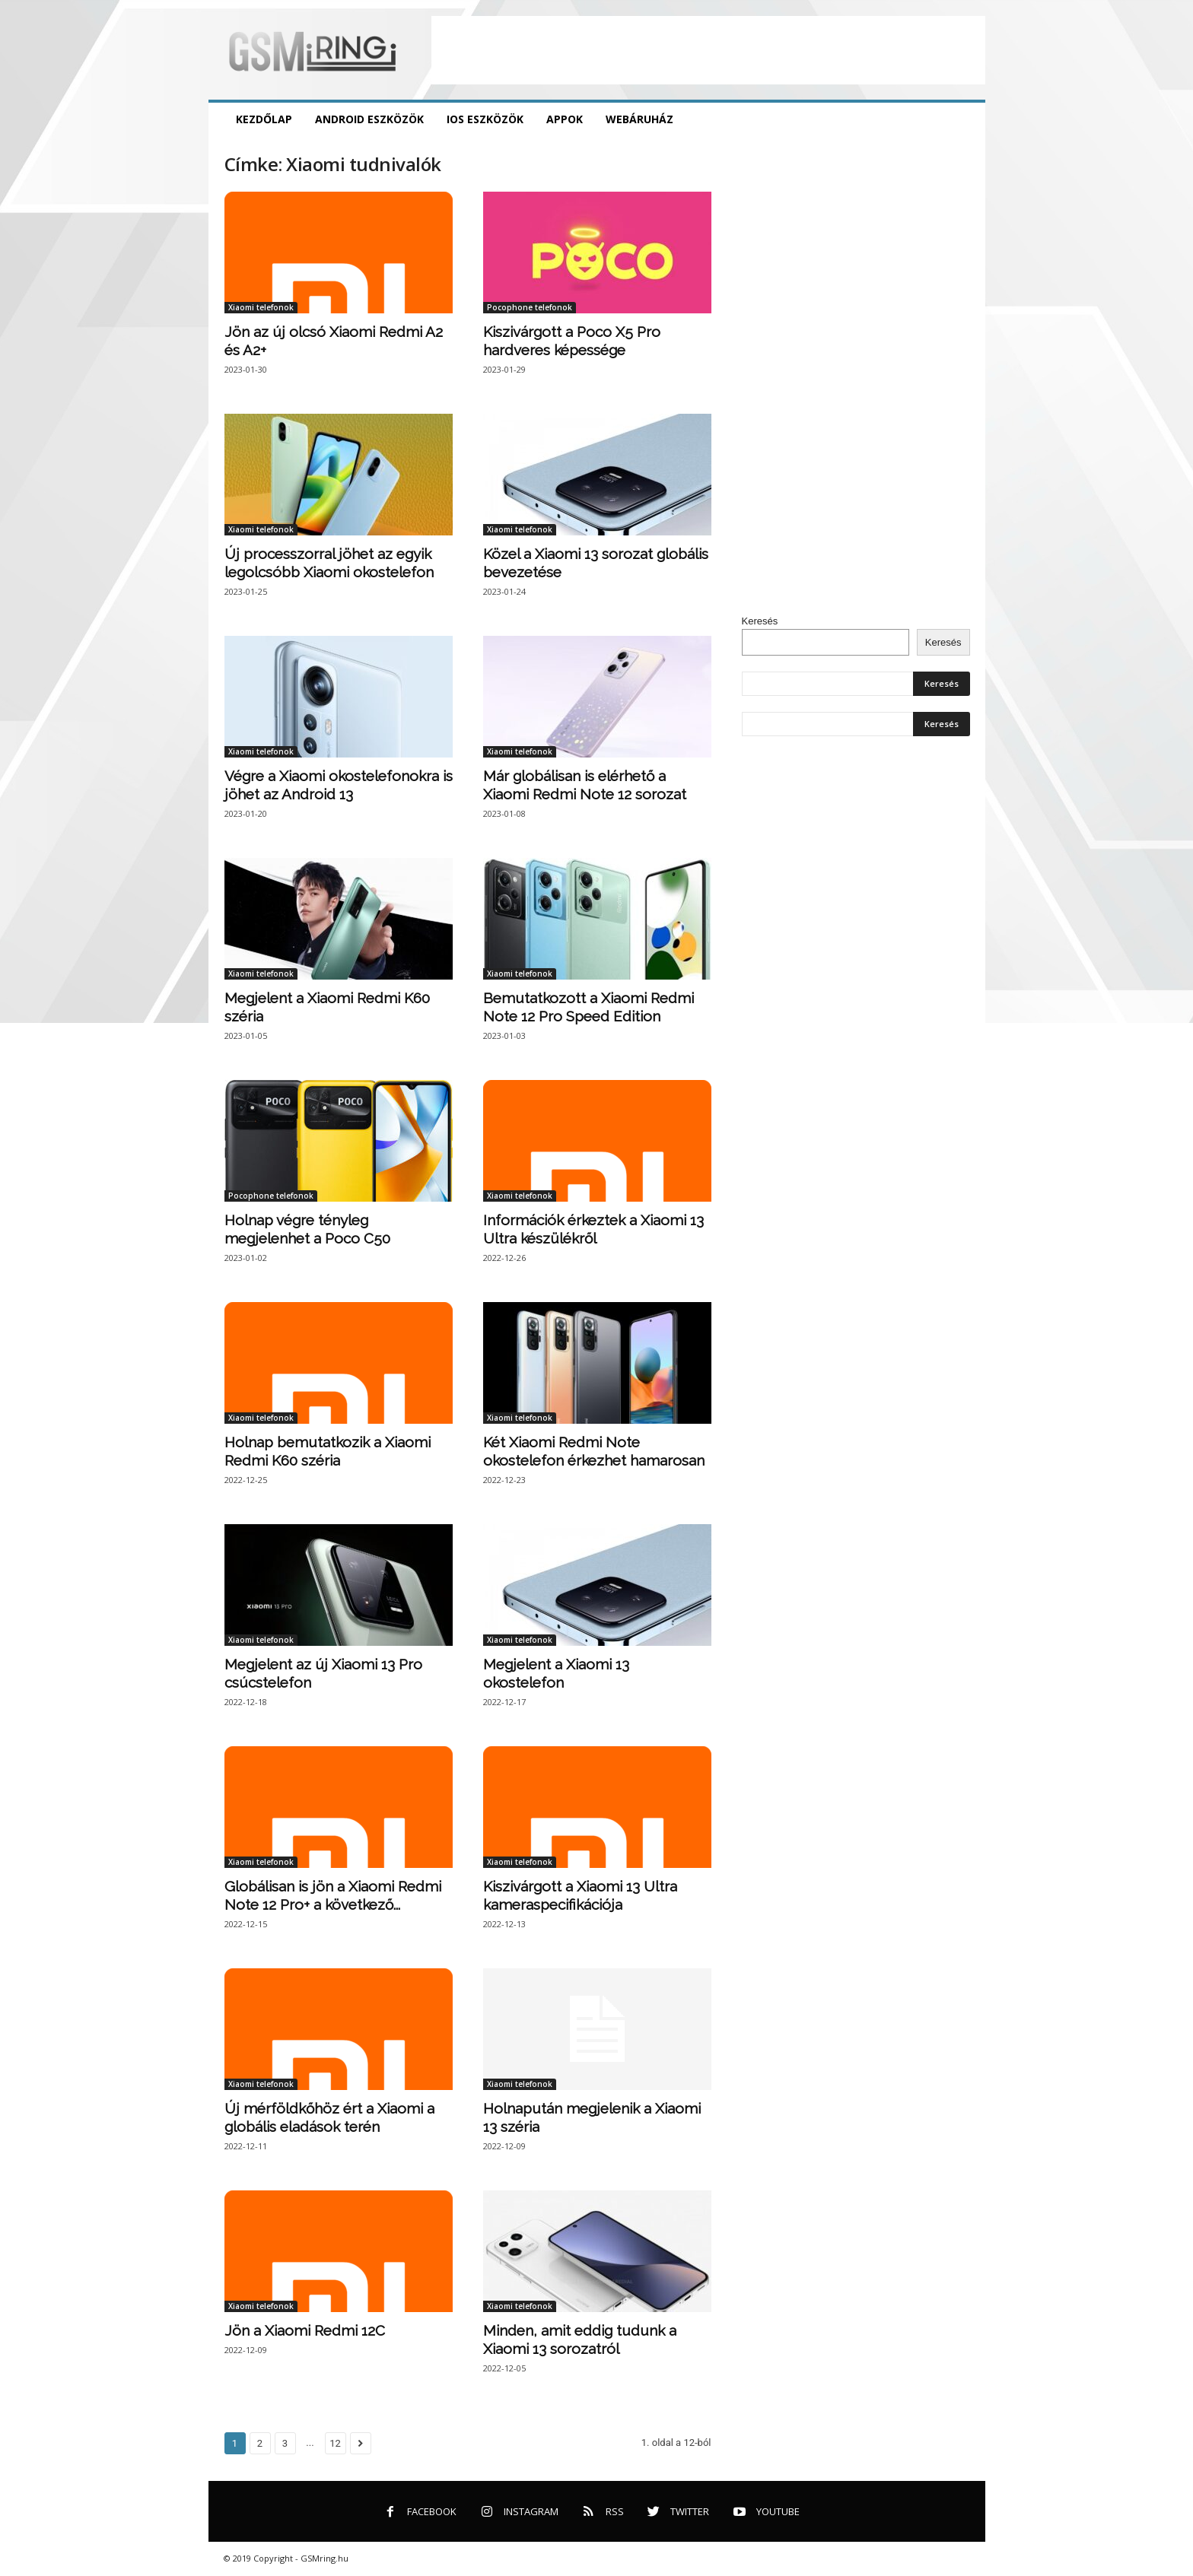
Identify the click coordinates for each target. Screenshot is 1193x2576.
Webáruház (639, 119)
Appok (564, 119)
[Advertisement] (708, 50)
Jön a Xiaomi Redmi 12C (304, 2330)
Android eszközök (369, 119)
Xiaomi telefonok (261, 307)
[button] (962, 119)
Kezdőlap (264, 119)
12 (335, 2443)
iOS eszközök (485, 119)
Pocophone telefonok (529, 307)
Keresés (760, 621)
